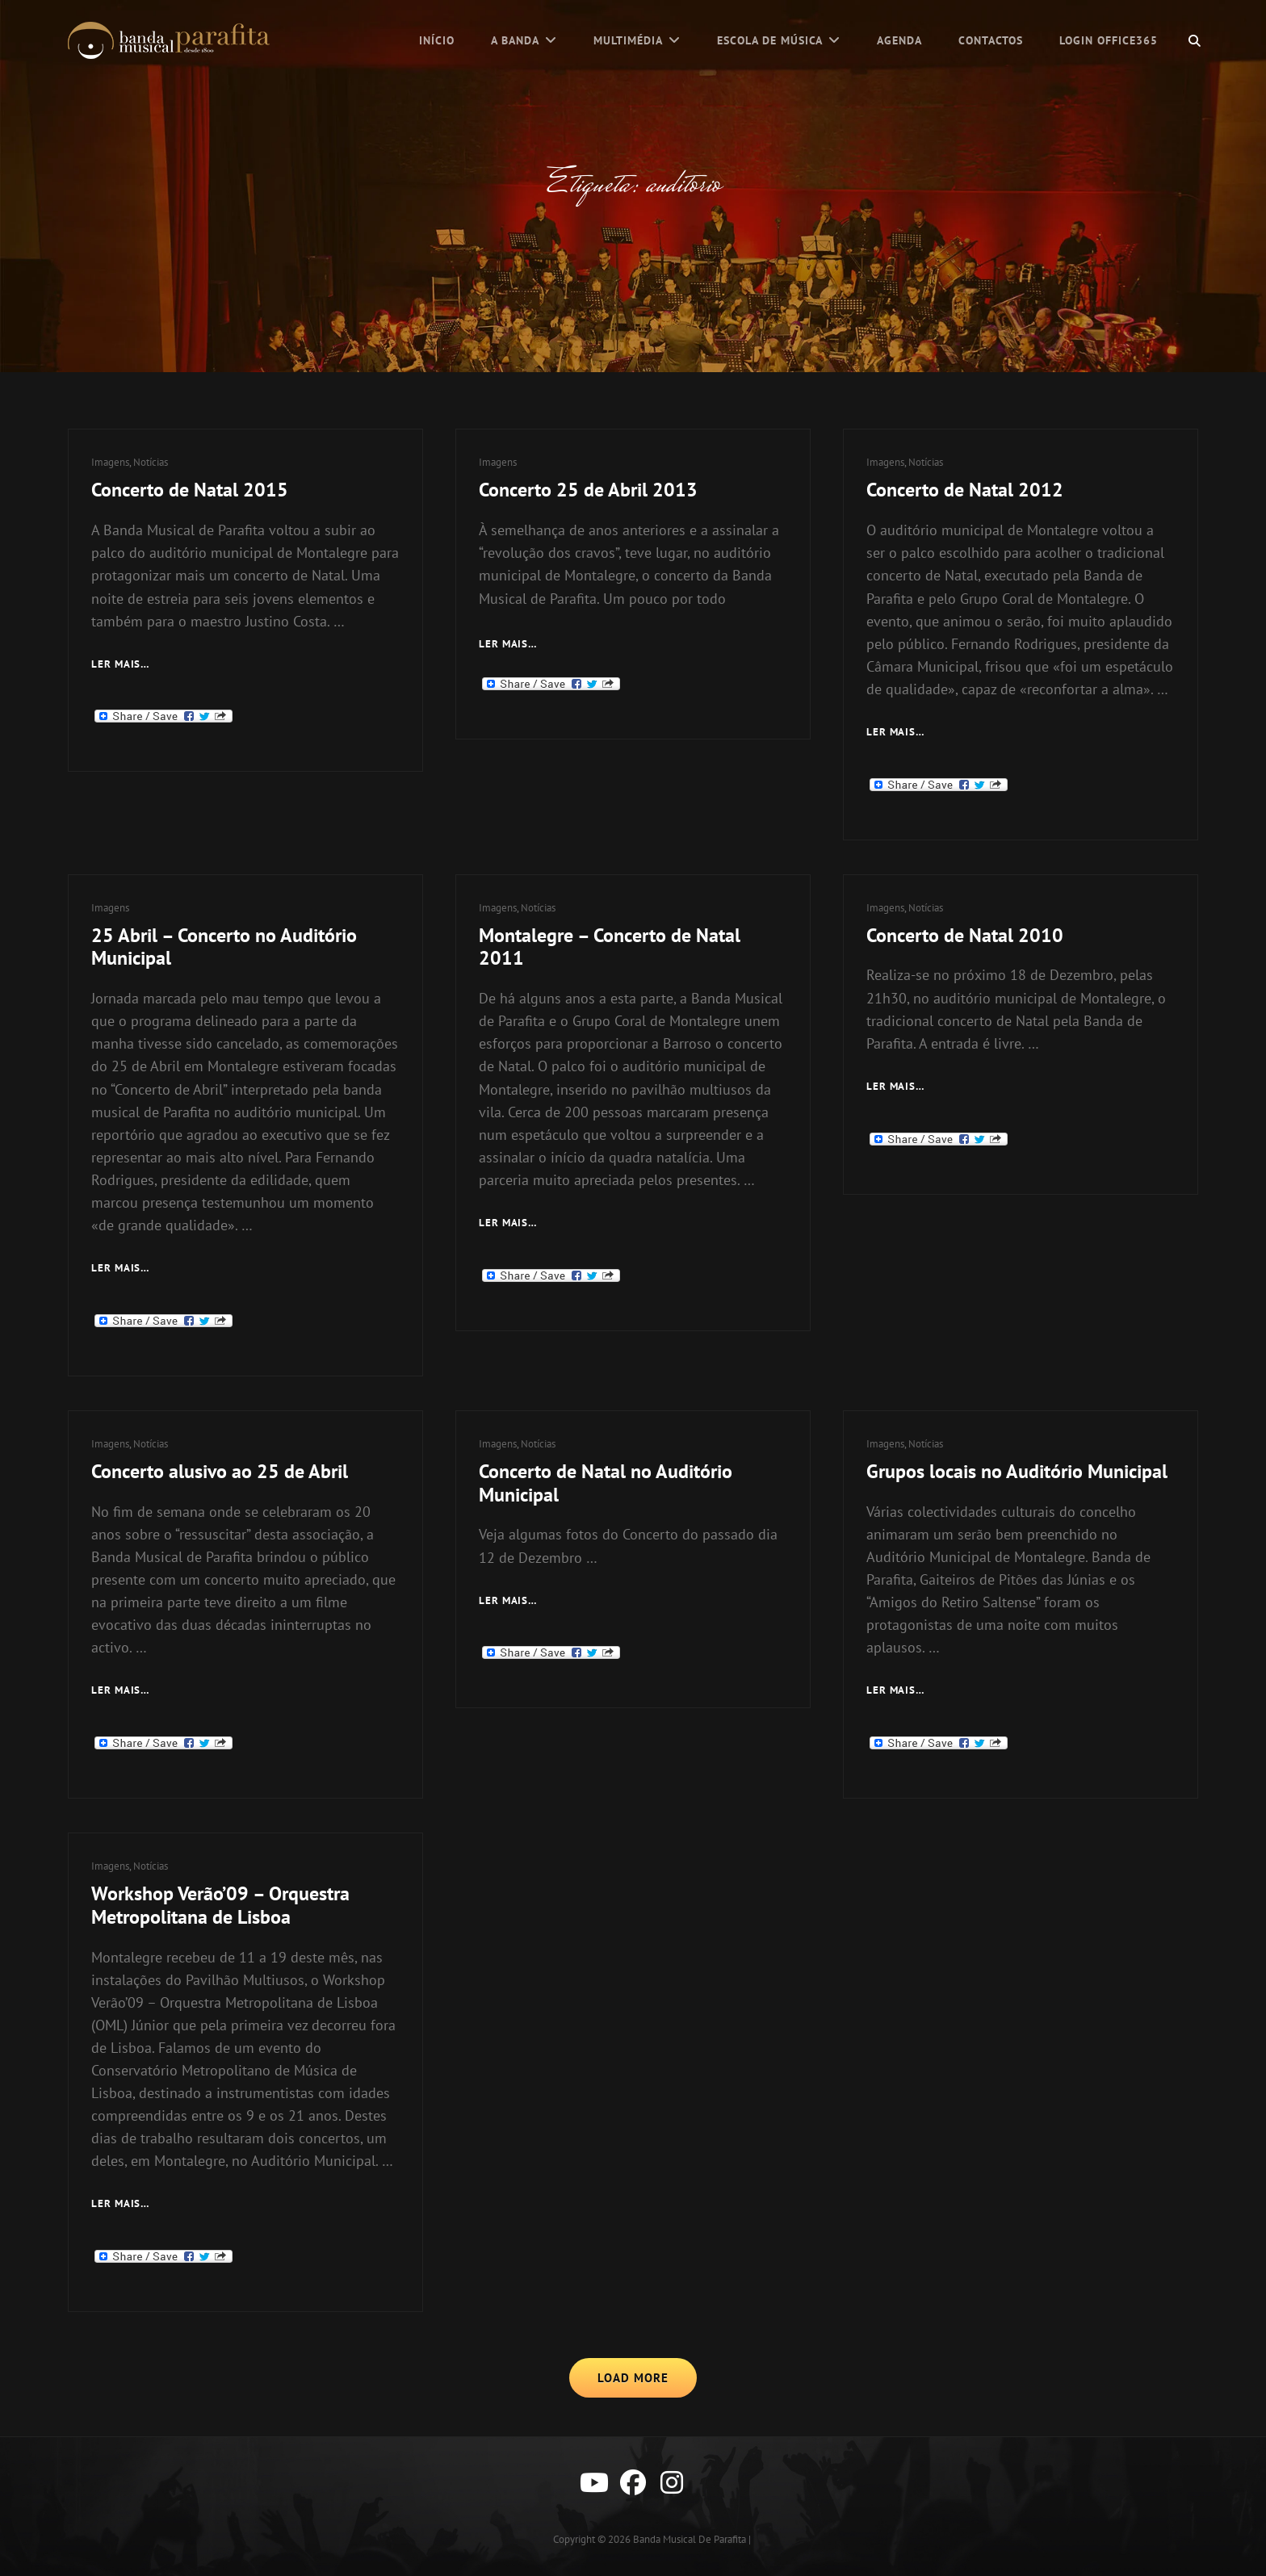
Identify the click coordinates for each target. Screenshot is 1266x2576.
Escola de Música (770, 40)
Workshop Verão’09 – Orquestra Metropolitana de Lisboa (220, 1905)
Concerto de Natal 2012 (964, 489)
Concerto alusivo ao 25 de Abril (219, 1471)
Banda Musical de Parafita (689, 2539)
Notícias (150, 462)
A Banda (515, 40)
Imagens (110, 462)
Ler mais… (508, 644)
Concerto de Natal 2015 (189, 489)
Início (437, 40)
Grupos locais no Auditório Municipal (1016, 1471)
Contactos (990, 40)
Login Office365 (1108, 40)
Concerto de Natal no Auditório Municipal (605, 1483)
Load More (633, 2377)
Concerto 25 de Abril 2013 (588, 489)
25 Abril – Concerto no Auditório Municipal (224, 947)
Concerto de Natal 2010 (964, 935)
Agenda (899, 40)
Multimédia (628, 40)
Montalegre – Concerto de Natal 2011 (609, 947)
